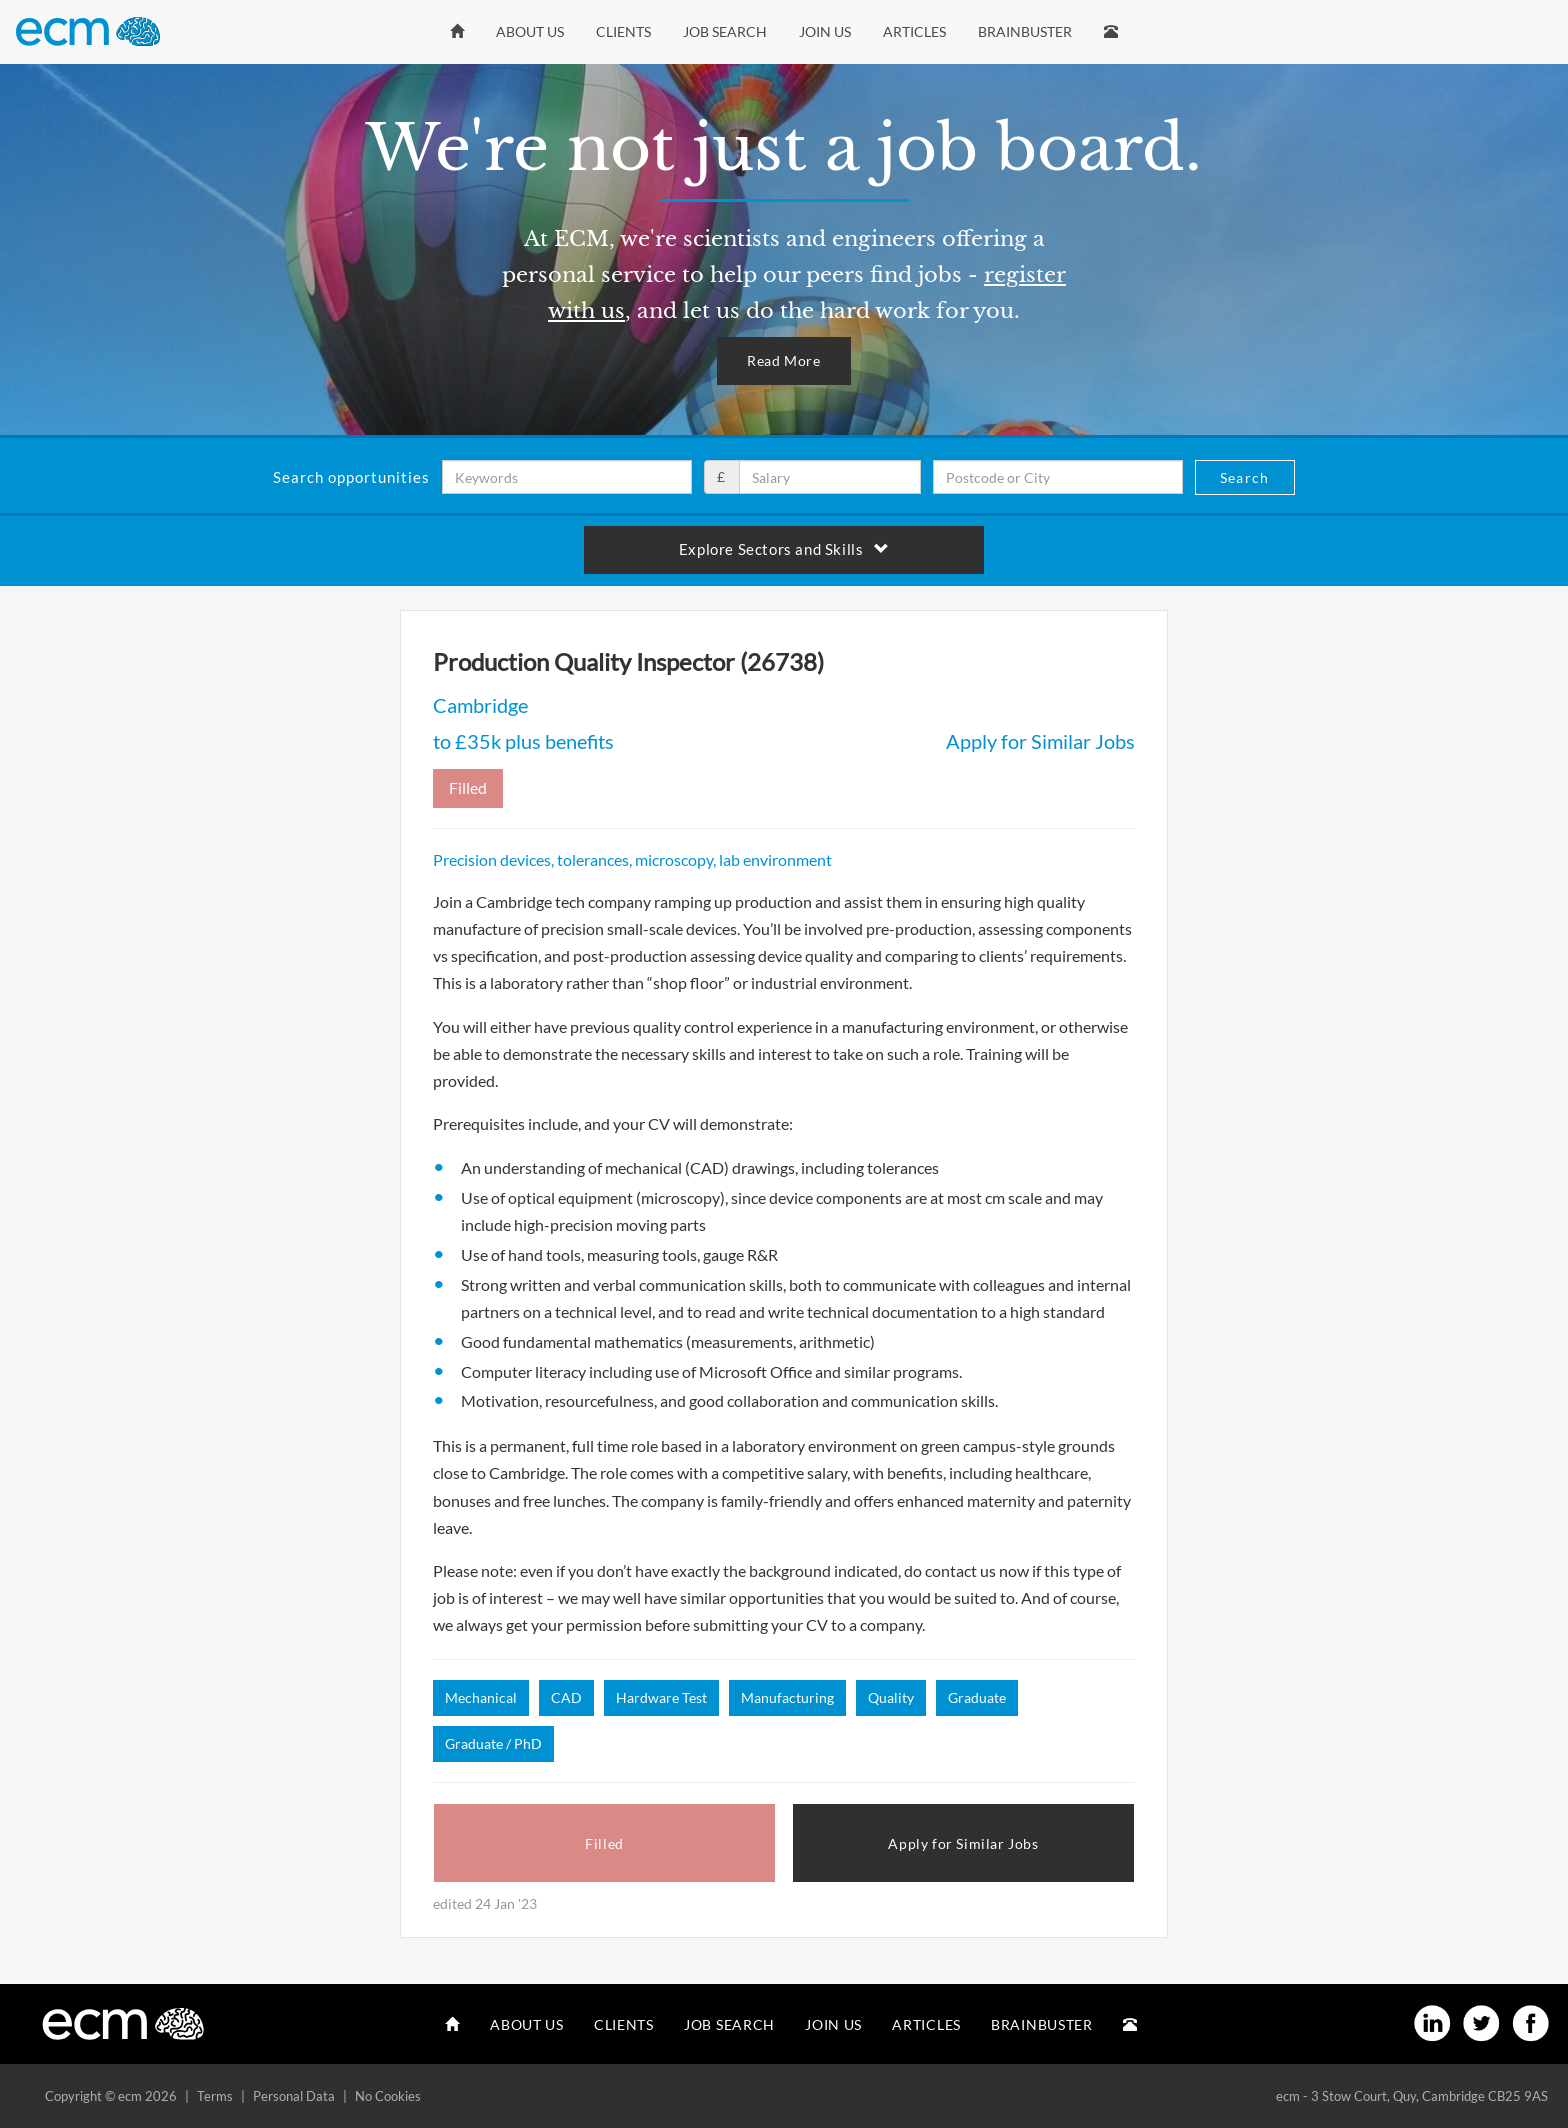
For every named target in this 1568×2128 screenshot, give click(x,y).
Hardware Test (661, 1697)
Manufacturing (787, 1697)
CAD (566, 1697)
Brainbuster (1025, 31)
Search (1244, 477)
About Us (530, 31)
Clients (623, 31)
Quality (891, 1697)
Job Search (725, 31)
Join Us (825, 31)
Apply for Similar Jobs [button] (963, 1843)
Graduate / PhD (493, 1743)
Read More (783, 360)
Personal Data (294, 2096)
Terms (215, 2096)
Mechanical (481, 1697)
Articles (914, 31)
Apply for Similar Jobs (1040, 741)
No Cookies (388, 2096)
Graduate (977, 1697)
